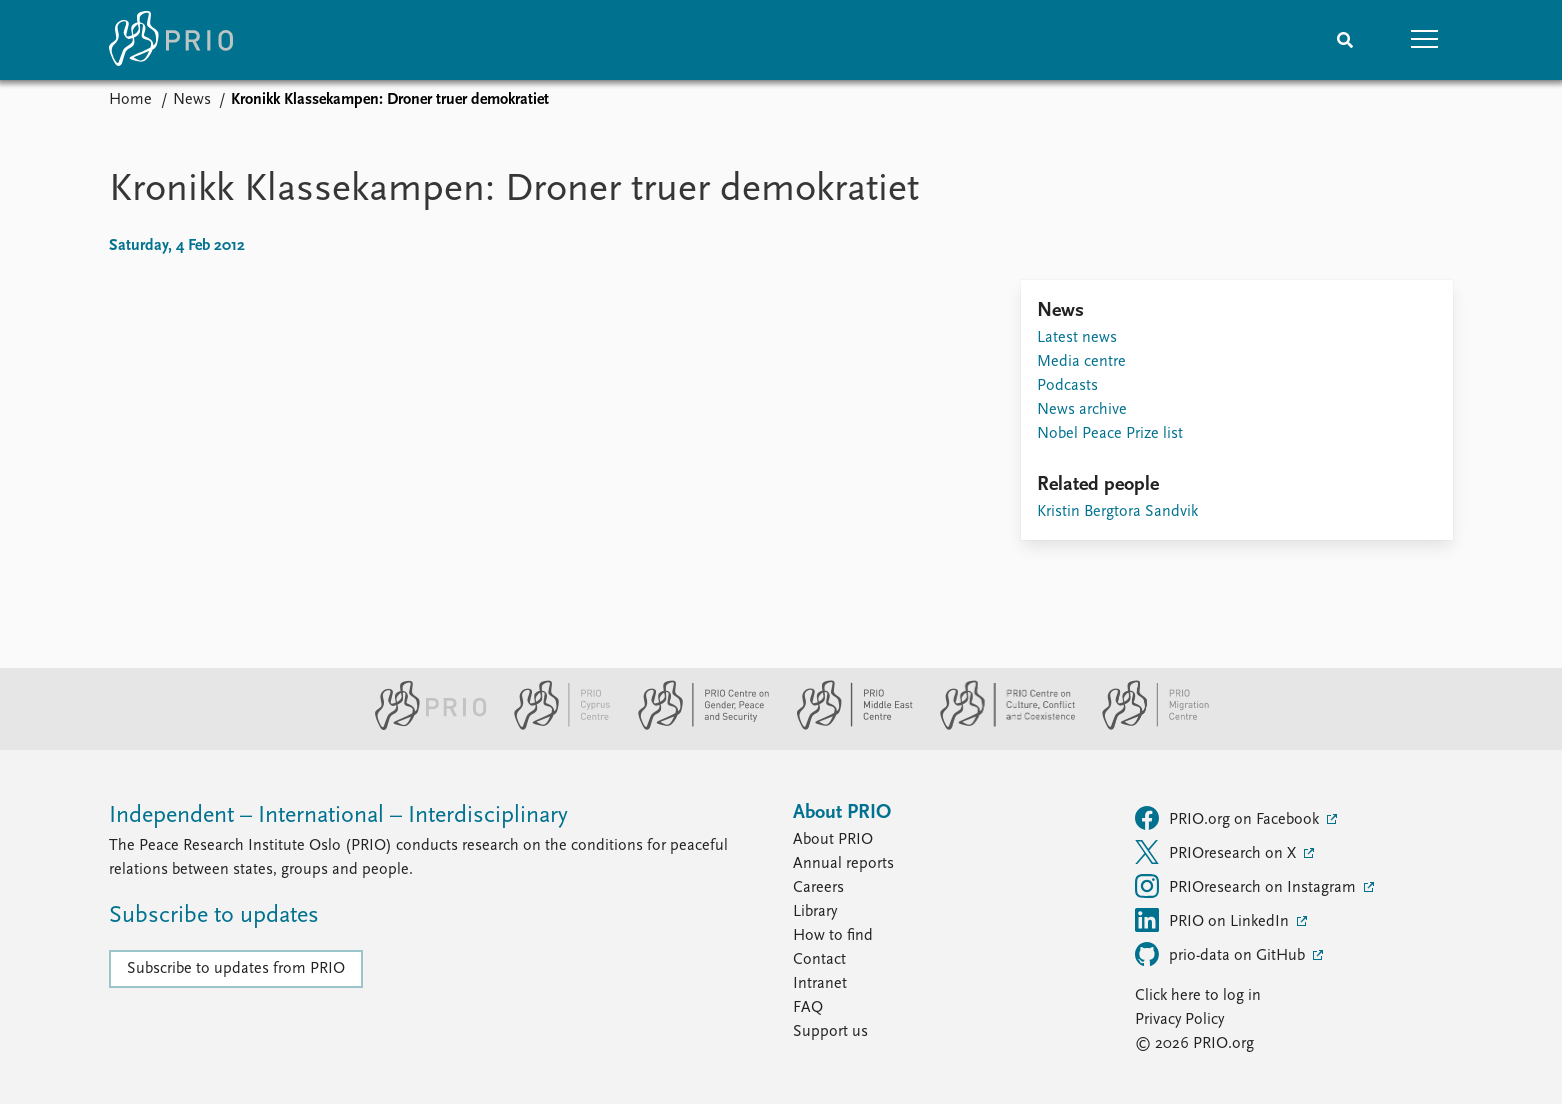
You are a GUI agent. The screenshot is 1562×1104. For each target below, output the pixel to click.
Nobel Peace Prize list (1110, 434)
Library (815, 912)
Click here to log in (1198, 996)
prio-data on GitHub (1222, 954)
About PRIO (833, 840)
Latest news (1077, 338)
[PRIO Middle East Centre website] (846, 726)
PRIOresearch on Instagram (1247, 886)
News (192, 100)
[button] (1425, 40)
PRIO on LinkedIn (1214, 920)
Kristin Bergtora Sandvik (1117, 512)
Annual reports (843, 864)
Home (130, 100)
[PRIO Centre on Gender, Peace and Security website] (695, 726)
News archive (1082, 410)
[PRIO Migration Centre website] (1145, 726)
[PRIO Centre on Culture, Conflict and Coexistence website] (999, 726)
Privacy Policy (1179, 1020)
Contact (819, 960)
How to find (833, 936)
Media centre (1081, 362)
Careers (818, 888)
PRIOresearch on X (1217, 852)
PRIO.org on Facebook (1229, 818)
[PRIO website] (422, 726)
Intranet (820, 984)
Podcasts (1067, 386)
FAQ (808, 1008)
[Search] (1345, 40)
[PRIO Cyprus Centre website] (554, 726)
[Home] (171, 40)
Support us (830, 1032)
